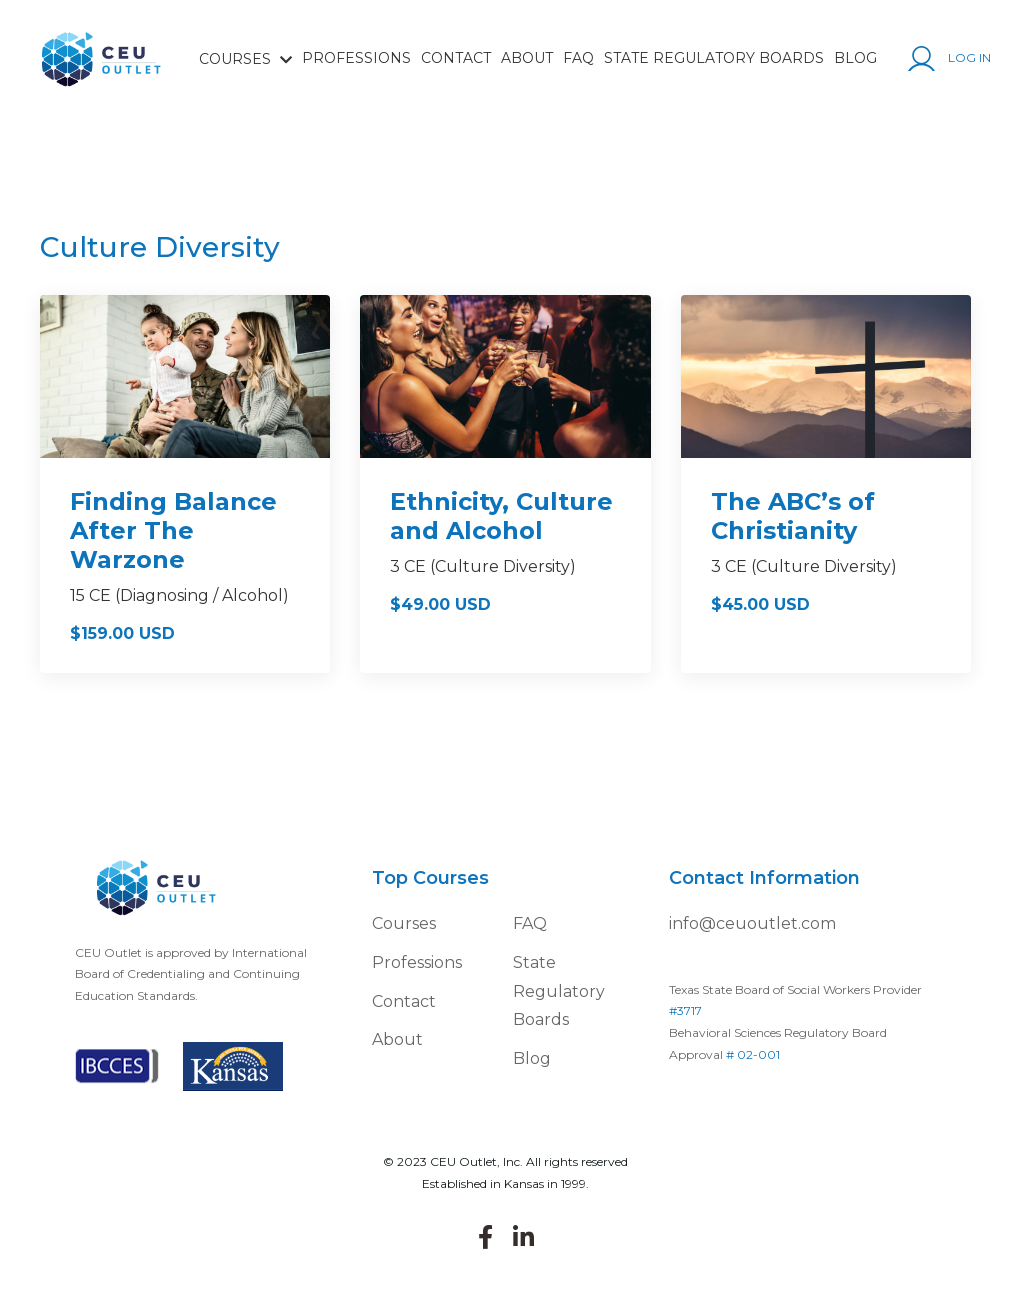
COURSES (245, 59)
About (527, 58)
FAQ (578, 58)
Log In (949, 58)
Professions (356, 58)
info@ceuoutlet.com (752, 923)
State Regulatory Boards (714, 58)
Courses (404, 923)
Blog (855, 58)
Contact (456, 58)
